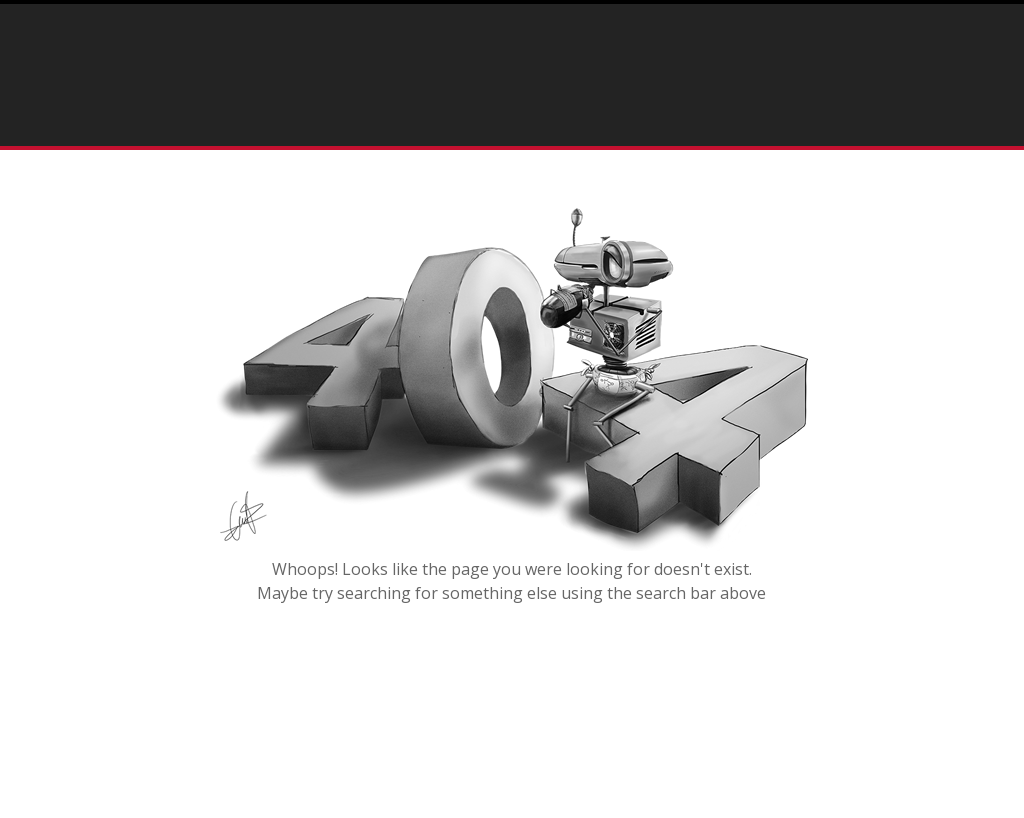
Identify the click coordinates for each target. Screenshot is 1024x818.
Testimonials (704, 124)
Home (402, 124)
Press (601, 124)
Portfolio (491, 124)
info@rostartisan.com (690, 53)
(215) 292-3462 (373, 53)
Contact (823, 124)
